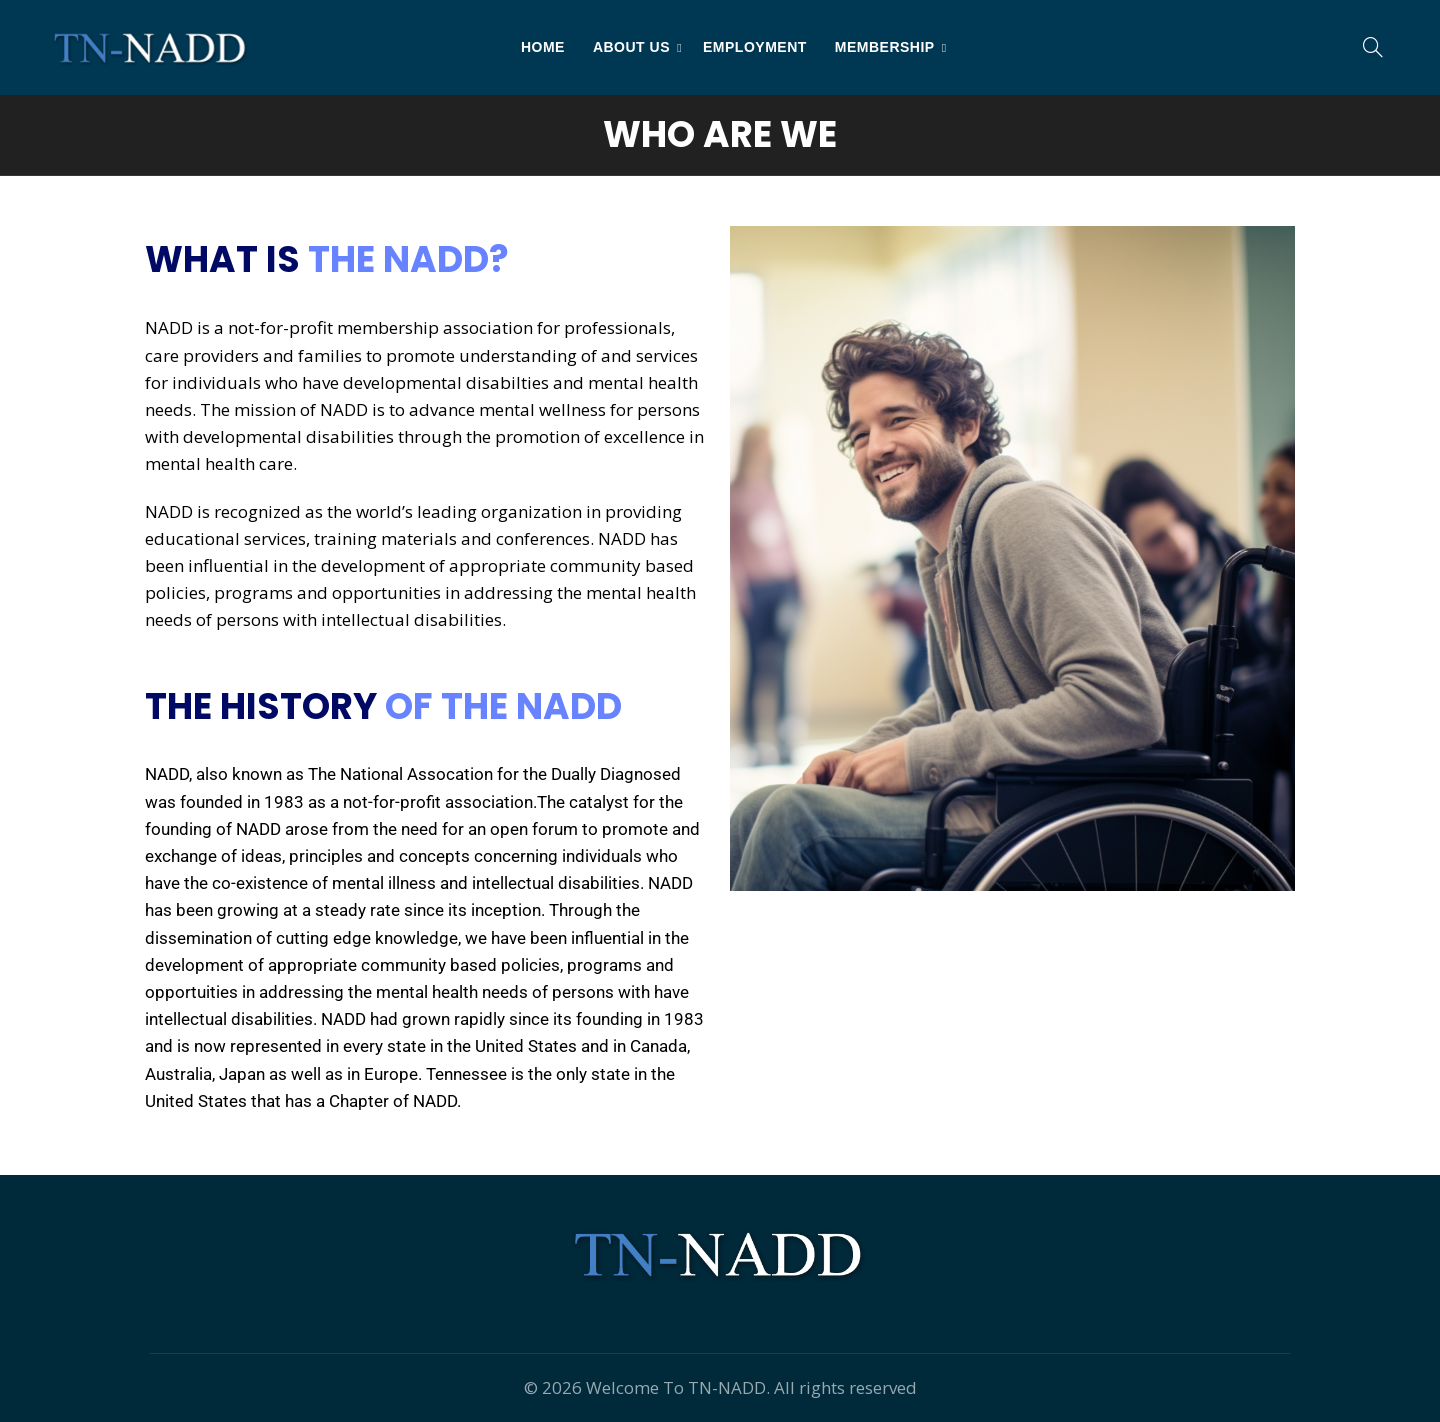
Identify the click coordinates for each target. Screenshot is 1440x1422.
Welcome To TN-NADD (676, 1387)
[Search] (1373, 47)
